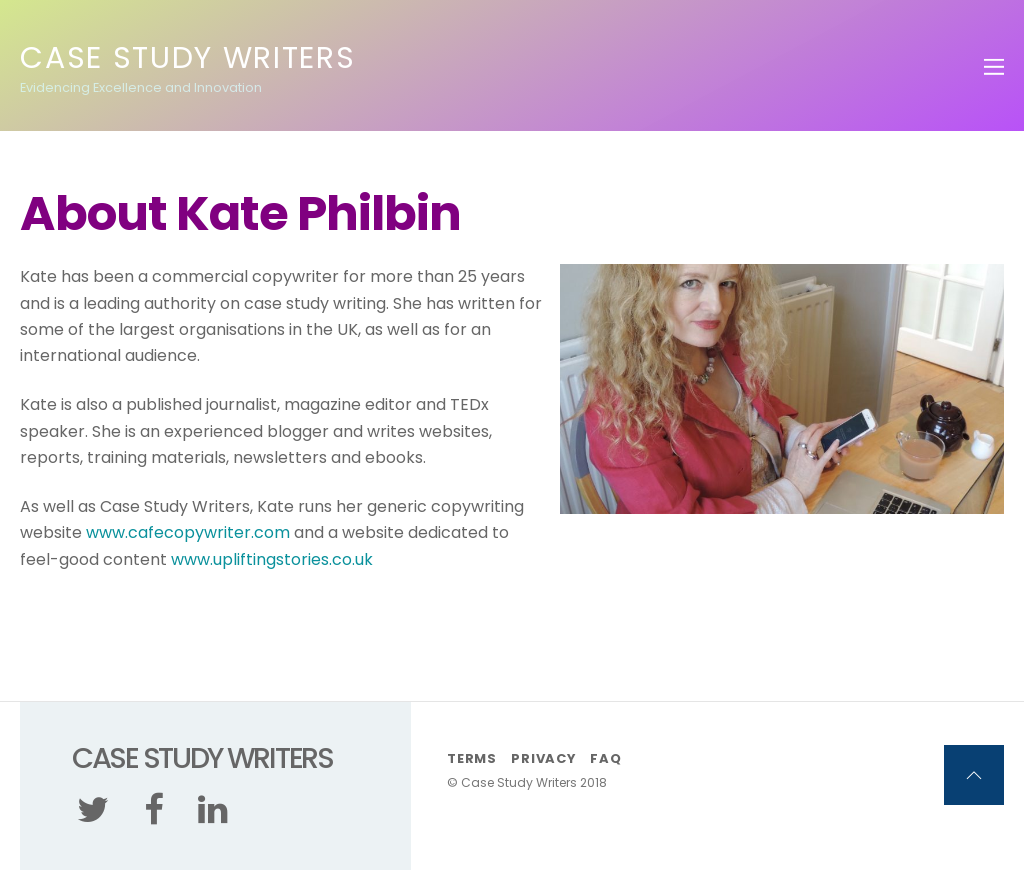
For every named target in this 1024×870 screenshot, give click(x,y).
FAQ (605, 758)
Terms (472, 758)
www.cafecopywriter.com (188, 532)
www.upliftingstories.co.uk (272, 559)
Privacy (543, 758)
